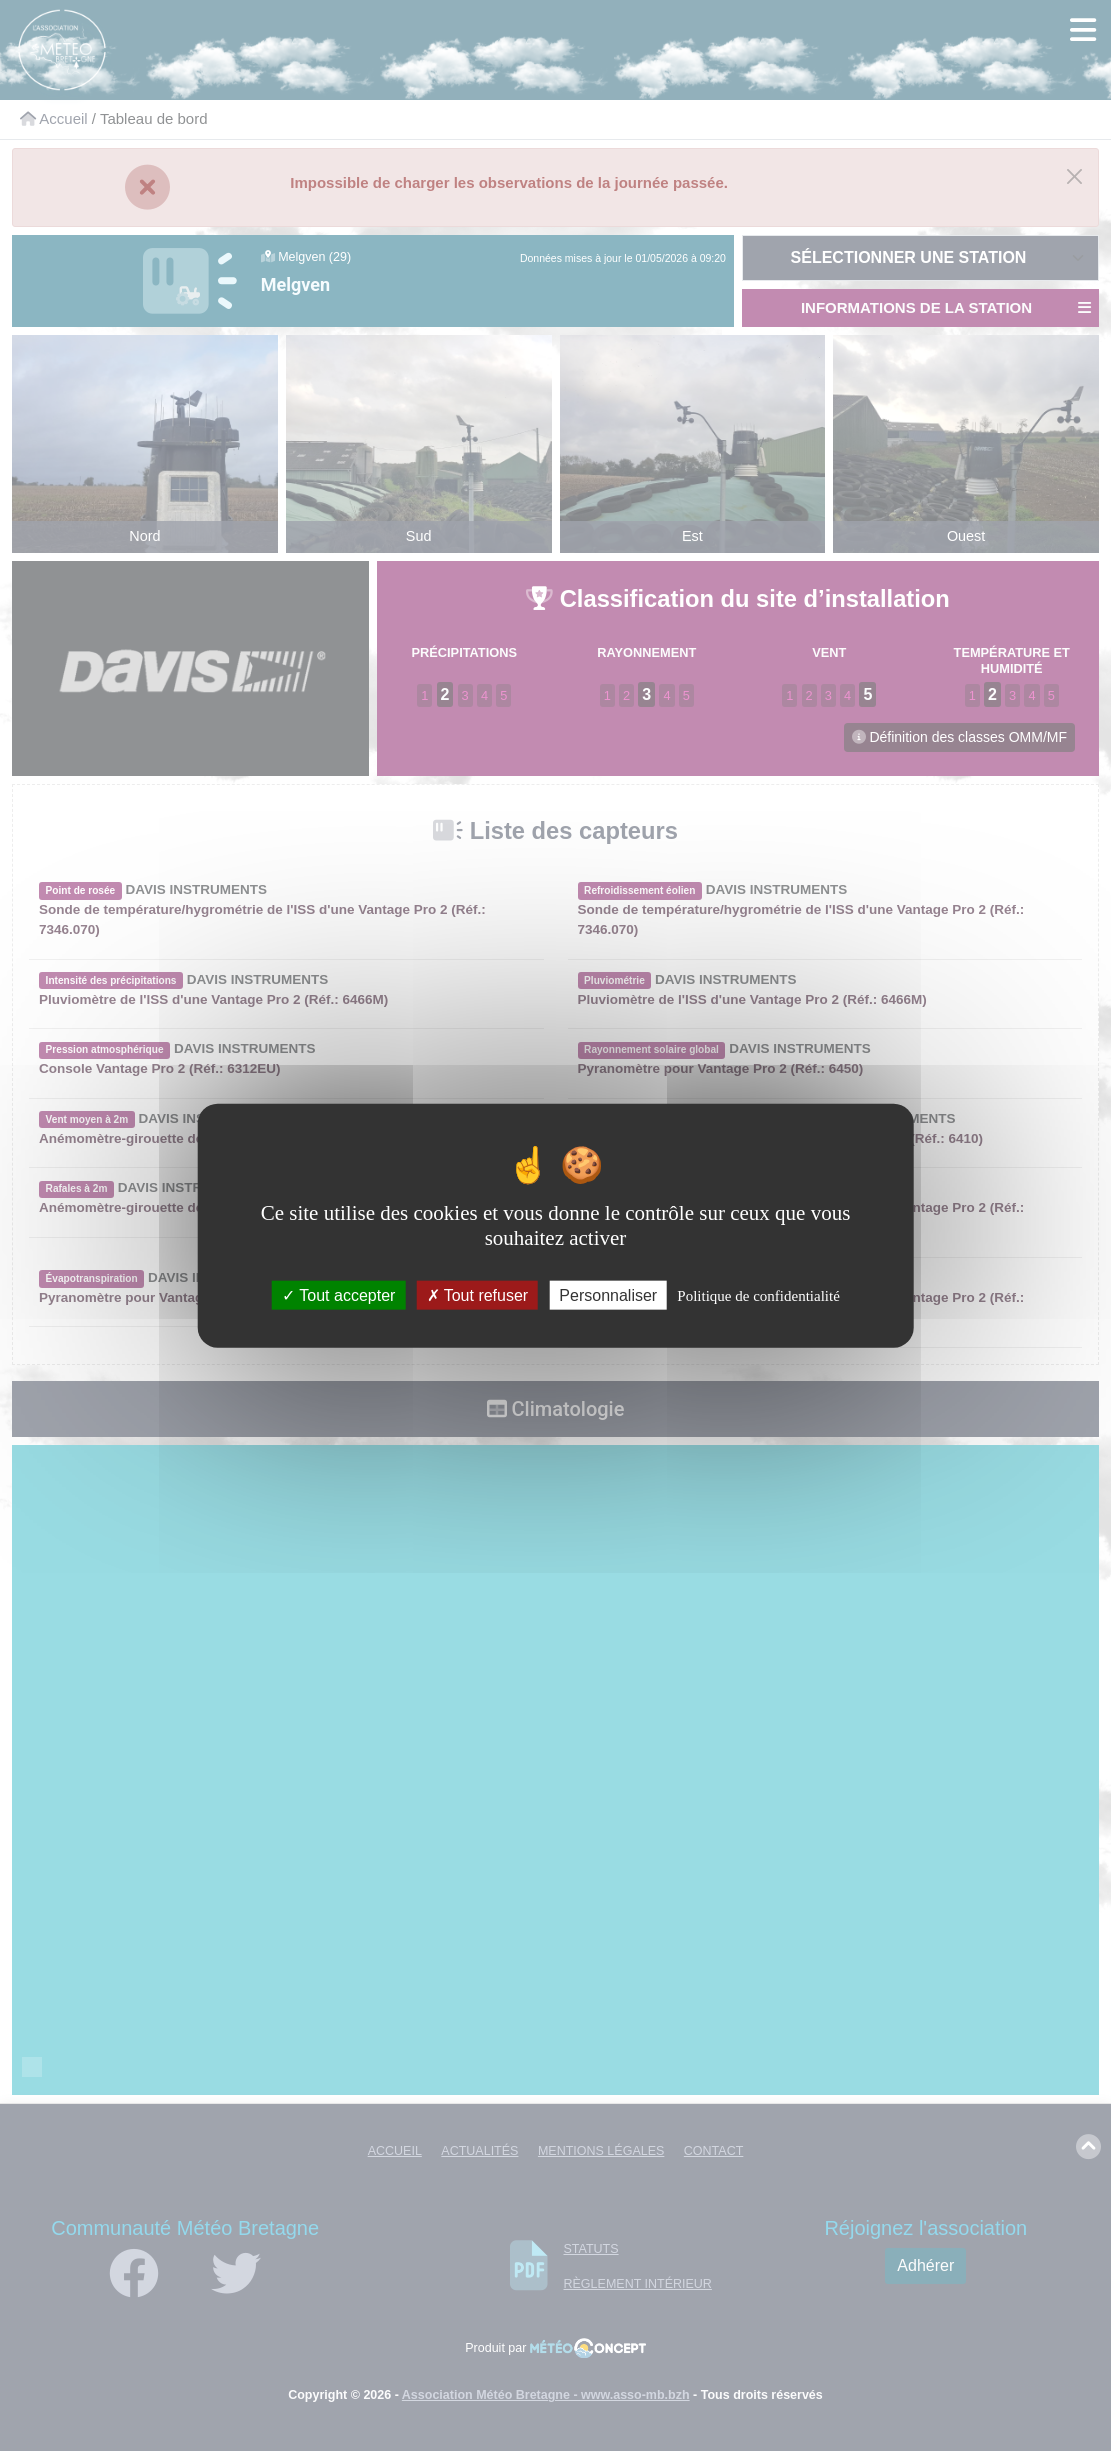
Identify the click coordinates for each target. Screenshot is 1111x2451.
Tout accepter (338, 1295)
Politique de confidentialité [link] (758, 1296)
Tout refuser (478, 1295)
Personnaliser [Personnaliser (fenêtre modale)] (608, 1295)
